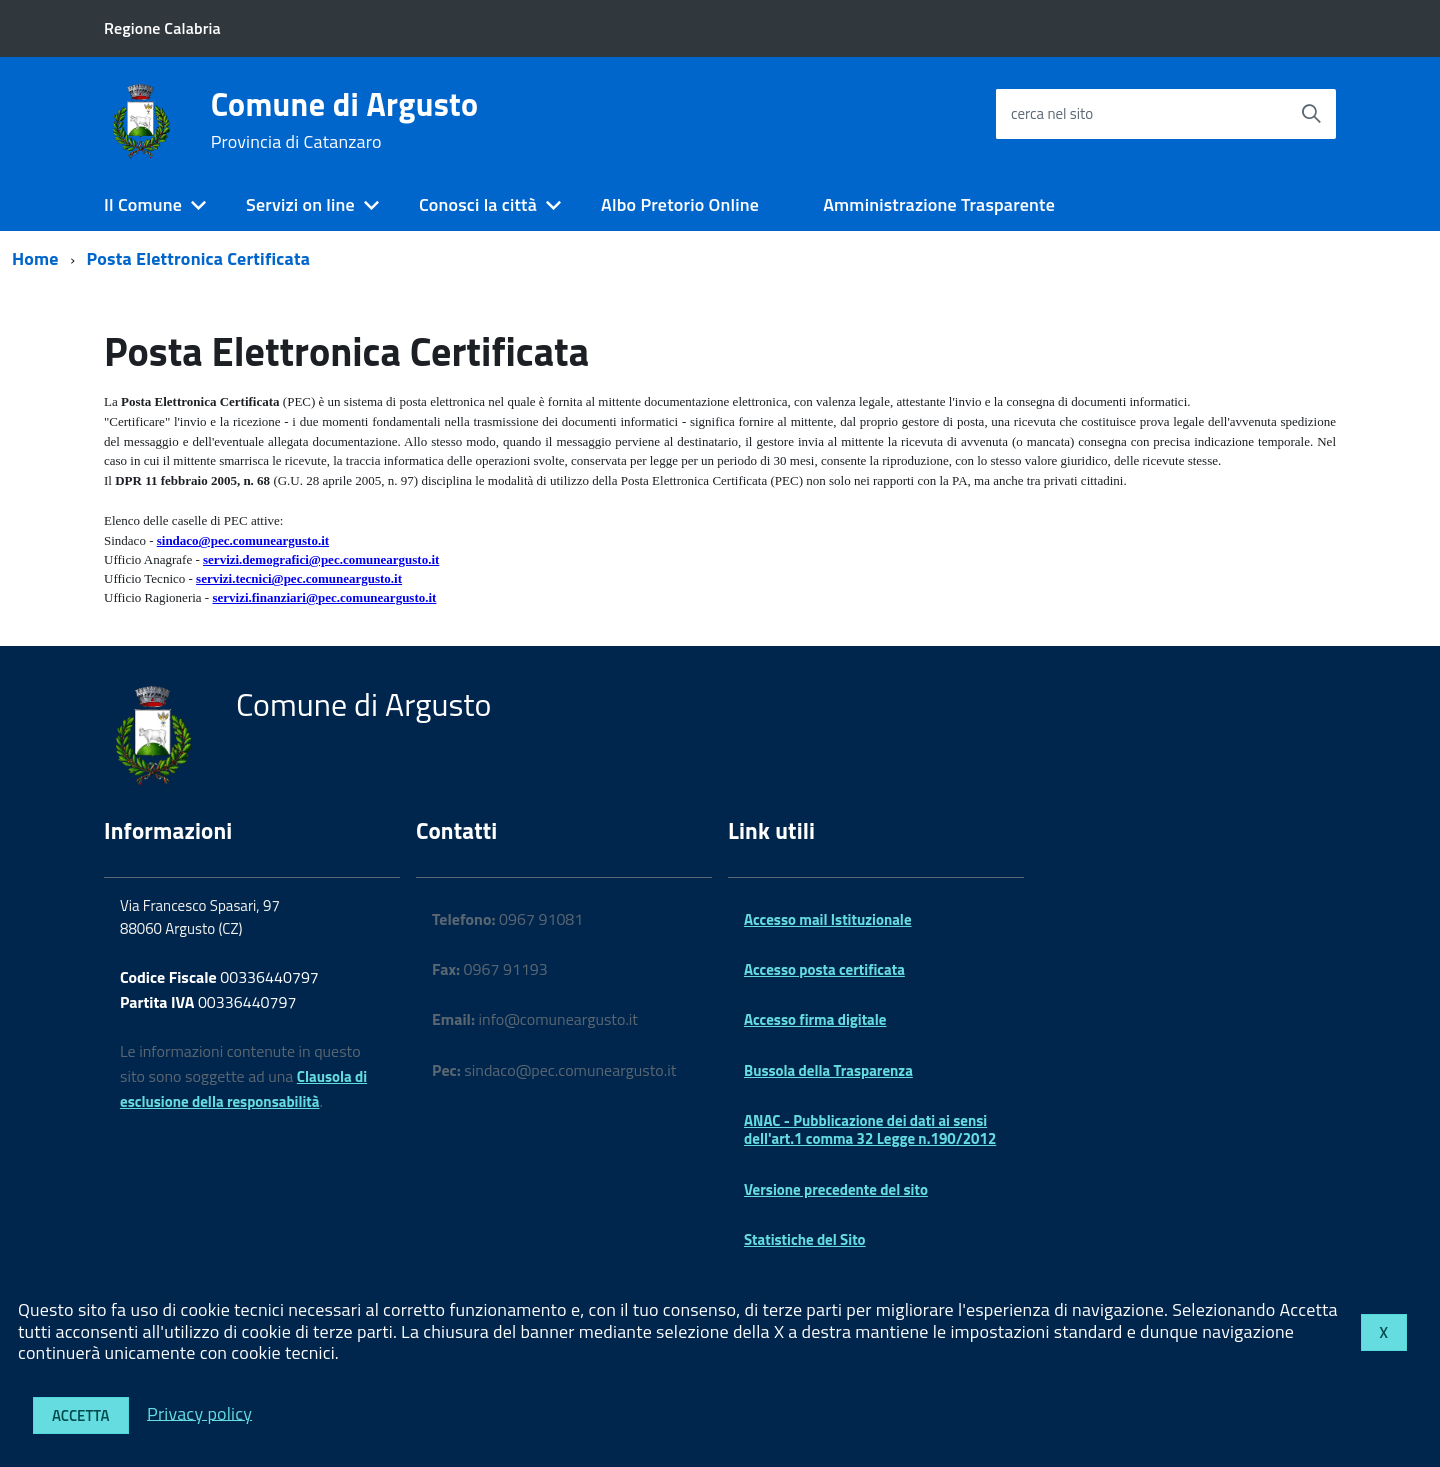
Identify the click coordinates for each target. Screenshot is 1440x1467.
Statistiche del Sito (805, 1239)
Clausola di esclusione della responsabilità (243, 1089)
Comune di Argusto (345, 120)
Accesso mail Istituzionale (828, 919)
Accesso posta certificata (824, 969)
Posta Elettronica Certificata (199, 258)
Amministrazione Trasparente (939, 204)
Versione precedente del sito (836, 1189)
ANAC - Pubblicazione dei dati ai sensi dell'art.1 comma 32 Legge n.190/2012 (870, 1129)
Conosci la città (478, 204)
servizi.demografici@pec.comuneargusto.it (321, 559)
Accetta (81, 1415)
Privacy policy (199, 1412)
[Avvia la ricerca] (1311, 114)
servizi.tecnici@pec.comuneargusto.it (299, 578)
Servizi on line (300, 204)
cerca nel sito (1052, 113)
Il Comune (143, 204)
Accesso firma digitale (815, 1019)
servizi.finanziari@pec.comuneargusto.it (324, 597)
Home (35, 258)
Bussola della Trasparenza (828, 1070)
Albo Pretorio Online (680, 204)
